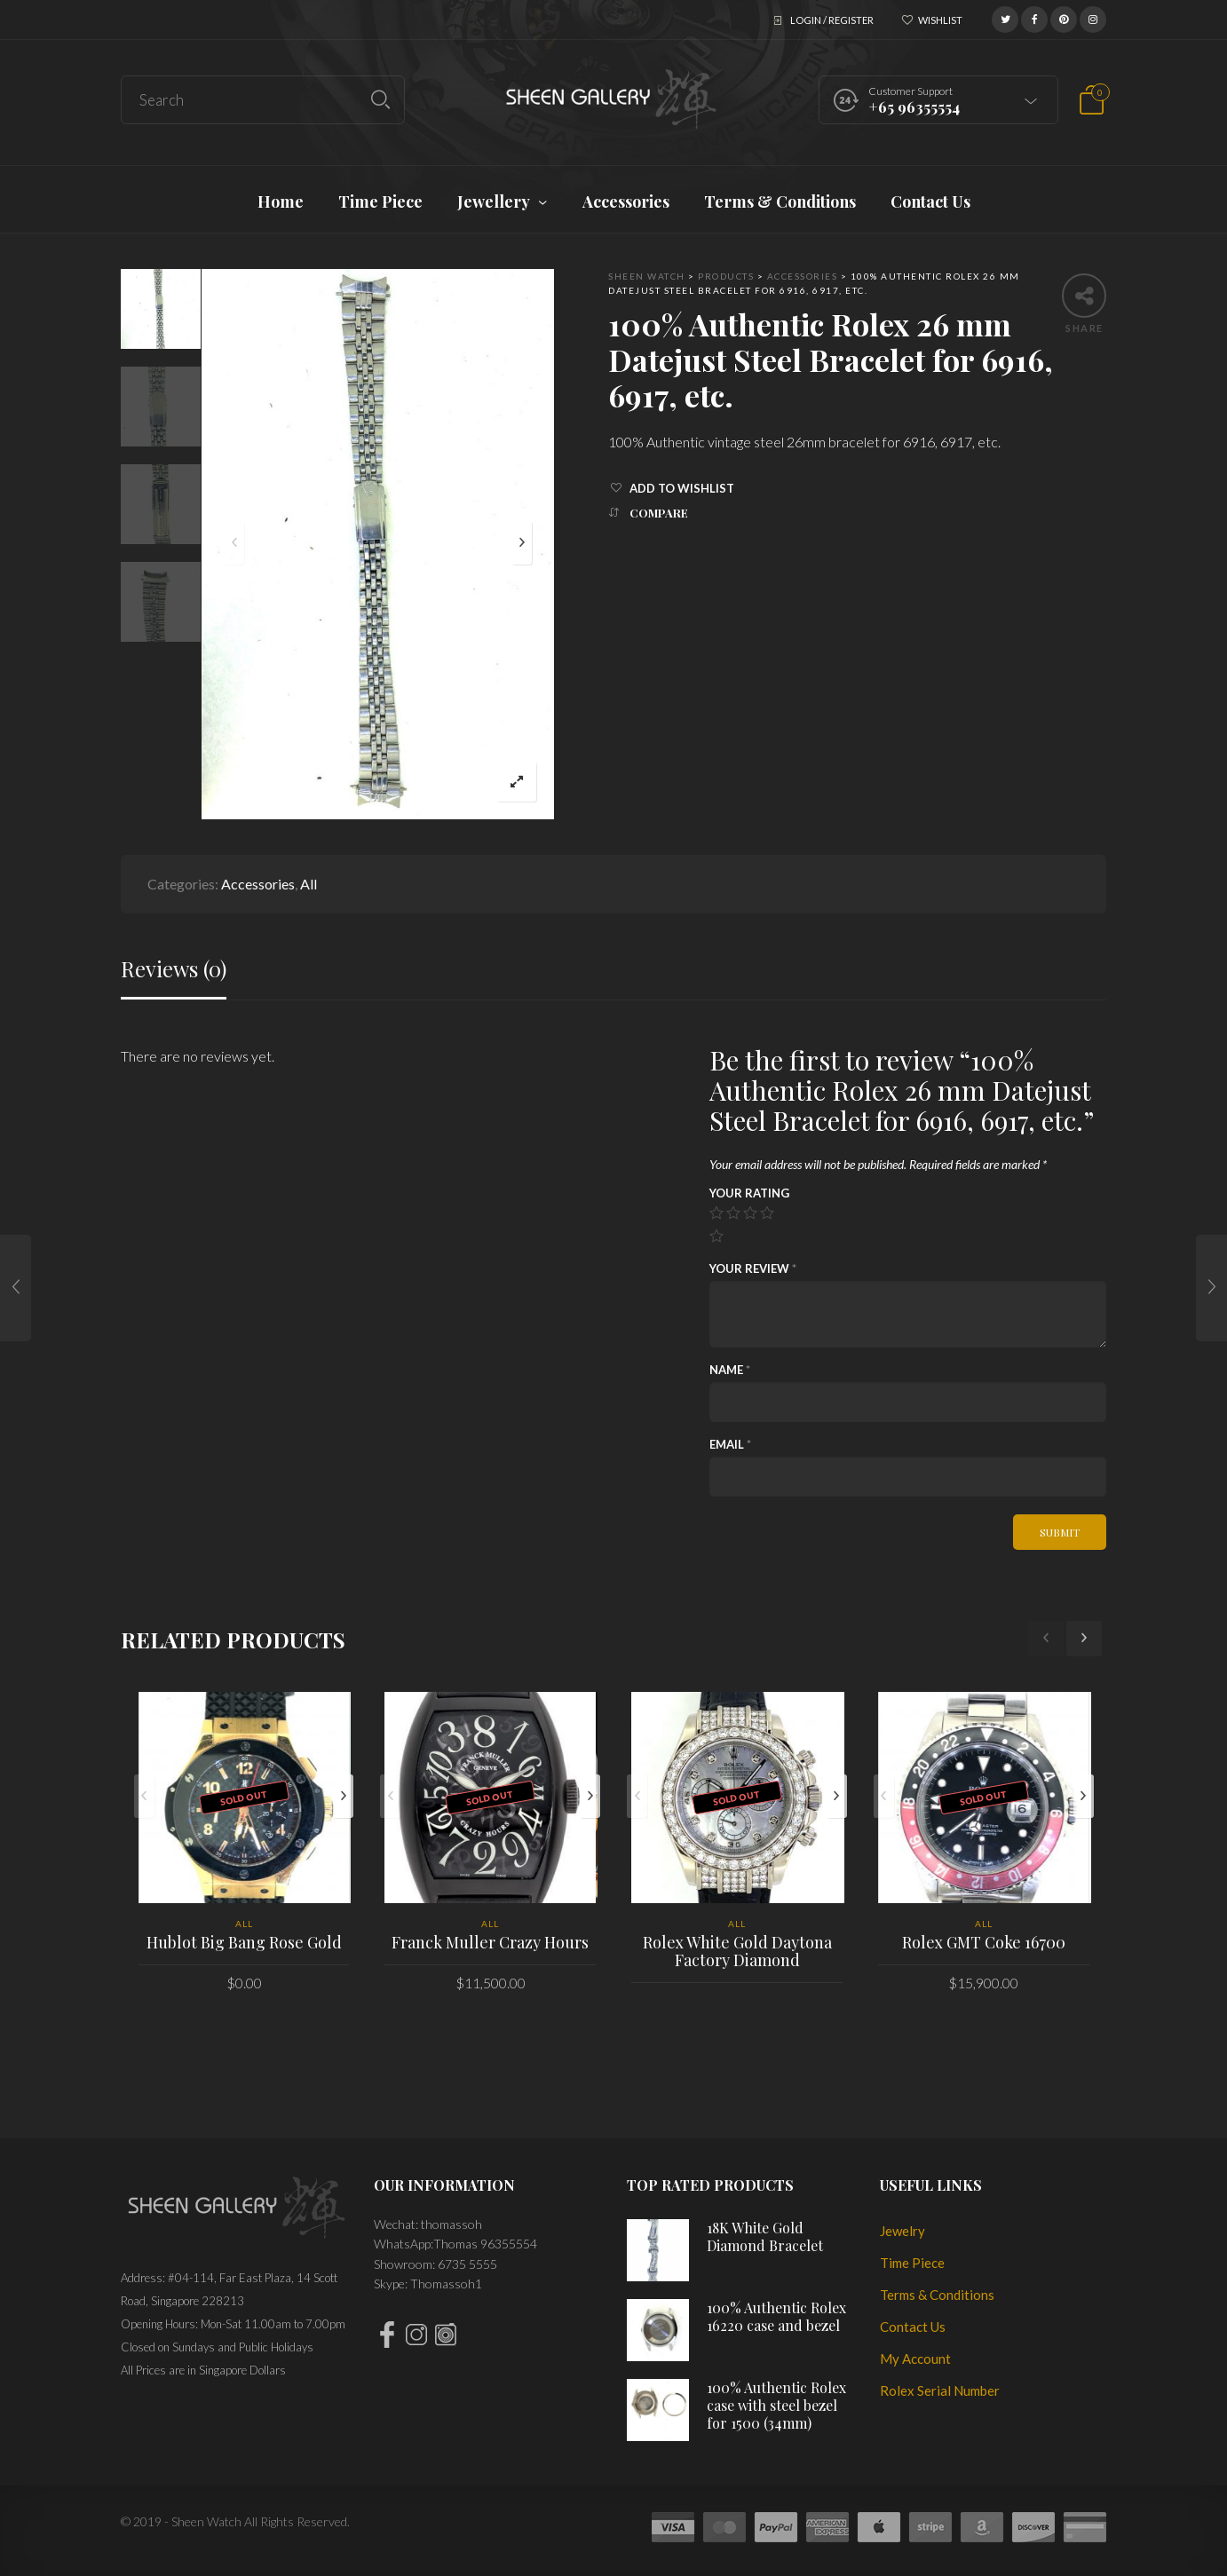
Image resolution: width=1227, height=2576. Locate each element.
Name (729, 1370)
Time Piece (912, 2263)
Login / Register (832, 20)
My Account (915, 2359)
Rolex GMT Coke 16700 (983, 1942)
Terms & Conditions (937, 2295)
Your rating (749, 1193)
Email (730, 1444)
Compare (658, 512)
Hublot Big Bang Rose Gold (244, 1942)
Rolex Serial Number (940, 2390)
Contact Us (913, 2327)
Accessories (258, 883)
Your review (752, 1268)
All (308, 883)
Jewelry (902, 2231)
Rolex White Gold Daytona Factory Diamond (737, 1951)
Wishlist (940, 20)
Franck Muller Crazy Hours (490, 1942)
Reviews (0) (173, 969)
